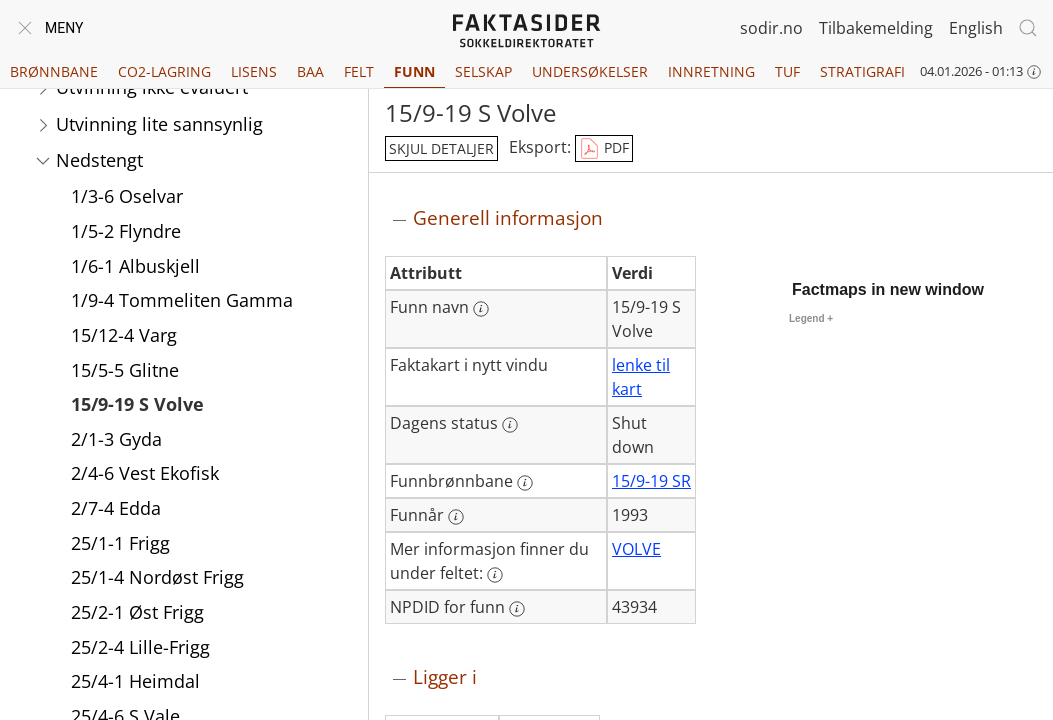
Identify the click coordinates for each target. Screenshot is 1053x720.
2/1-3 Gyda (116, 441)
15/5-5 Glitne (125, 372)
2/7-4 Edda (116, 510)
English (976, 28)
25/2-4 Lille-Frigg (140, 649)
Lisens (254, 71)
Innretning (711, 71)
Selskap (483, 71)
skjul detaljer (441, 148)
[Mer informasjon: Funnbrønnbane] (525, 483)
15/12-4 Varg (124, 337)
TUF (787, 71)
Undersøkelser (590, 71)
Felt (359, 71)
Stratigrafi (862, 71)
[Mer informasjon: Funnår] (456, 517)
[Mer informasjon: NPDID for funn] (517, 609)
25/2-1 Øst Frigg (137, 614)
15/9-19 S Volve (137, 406)
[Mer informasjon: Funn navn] (481, 309)
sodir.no (771, 28)
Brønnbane (54, 71)
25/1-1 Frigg (120, 545)
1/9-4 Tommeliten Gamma (182, 302)
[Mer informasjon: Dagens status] (510, 425)
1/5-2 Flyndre (126, 233)
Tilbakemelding (876, 28)
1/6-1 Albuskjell (135, 268)
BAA (310, 71)
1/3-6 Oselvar (127, 198)
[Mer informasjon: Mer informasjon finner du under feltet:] (495, 575)
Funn (414, 71)
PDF (604, 149)
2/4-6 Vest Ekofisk (145, 475)
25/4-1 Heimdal (135, 683)
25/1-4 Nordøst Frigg (157, 579)
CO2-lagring (164, 71)
